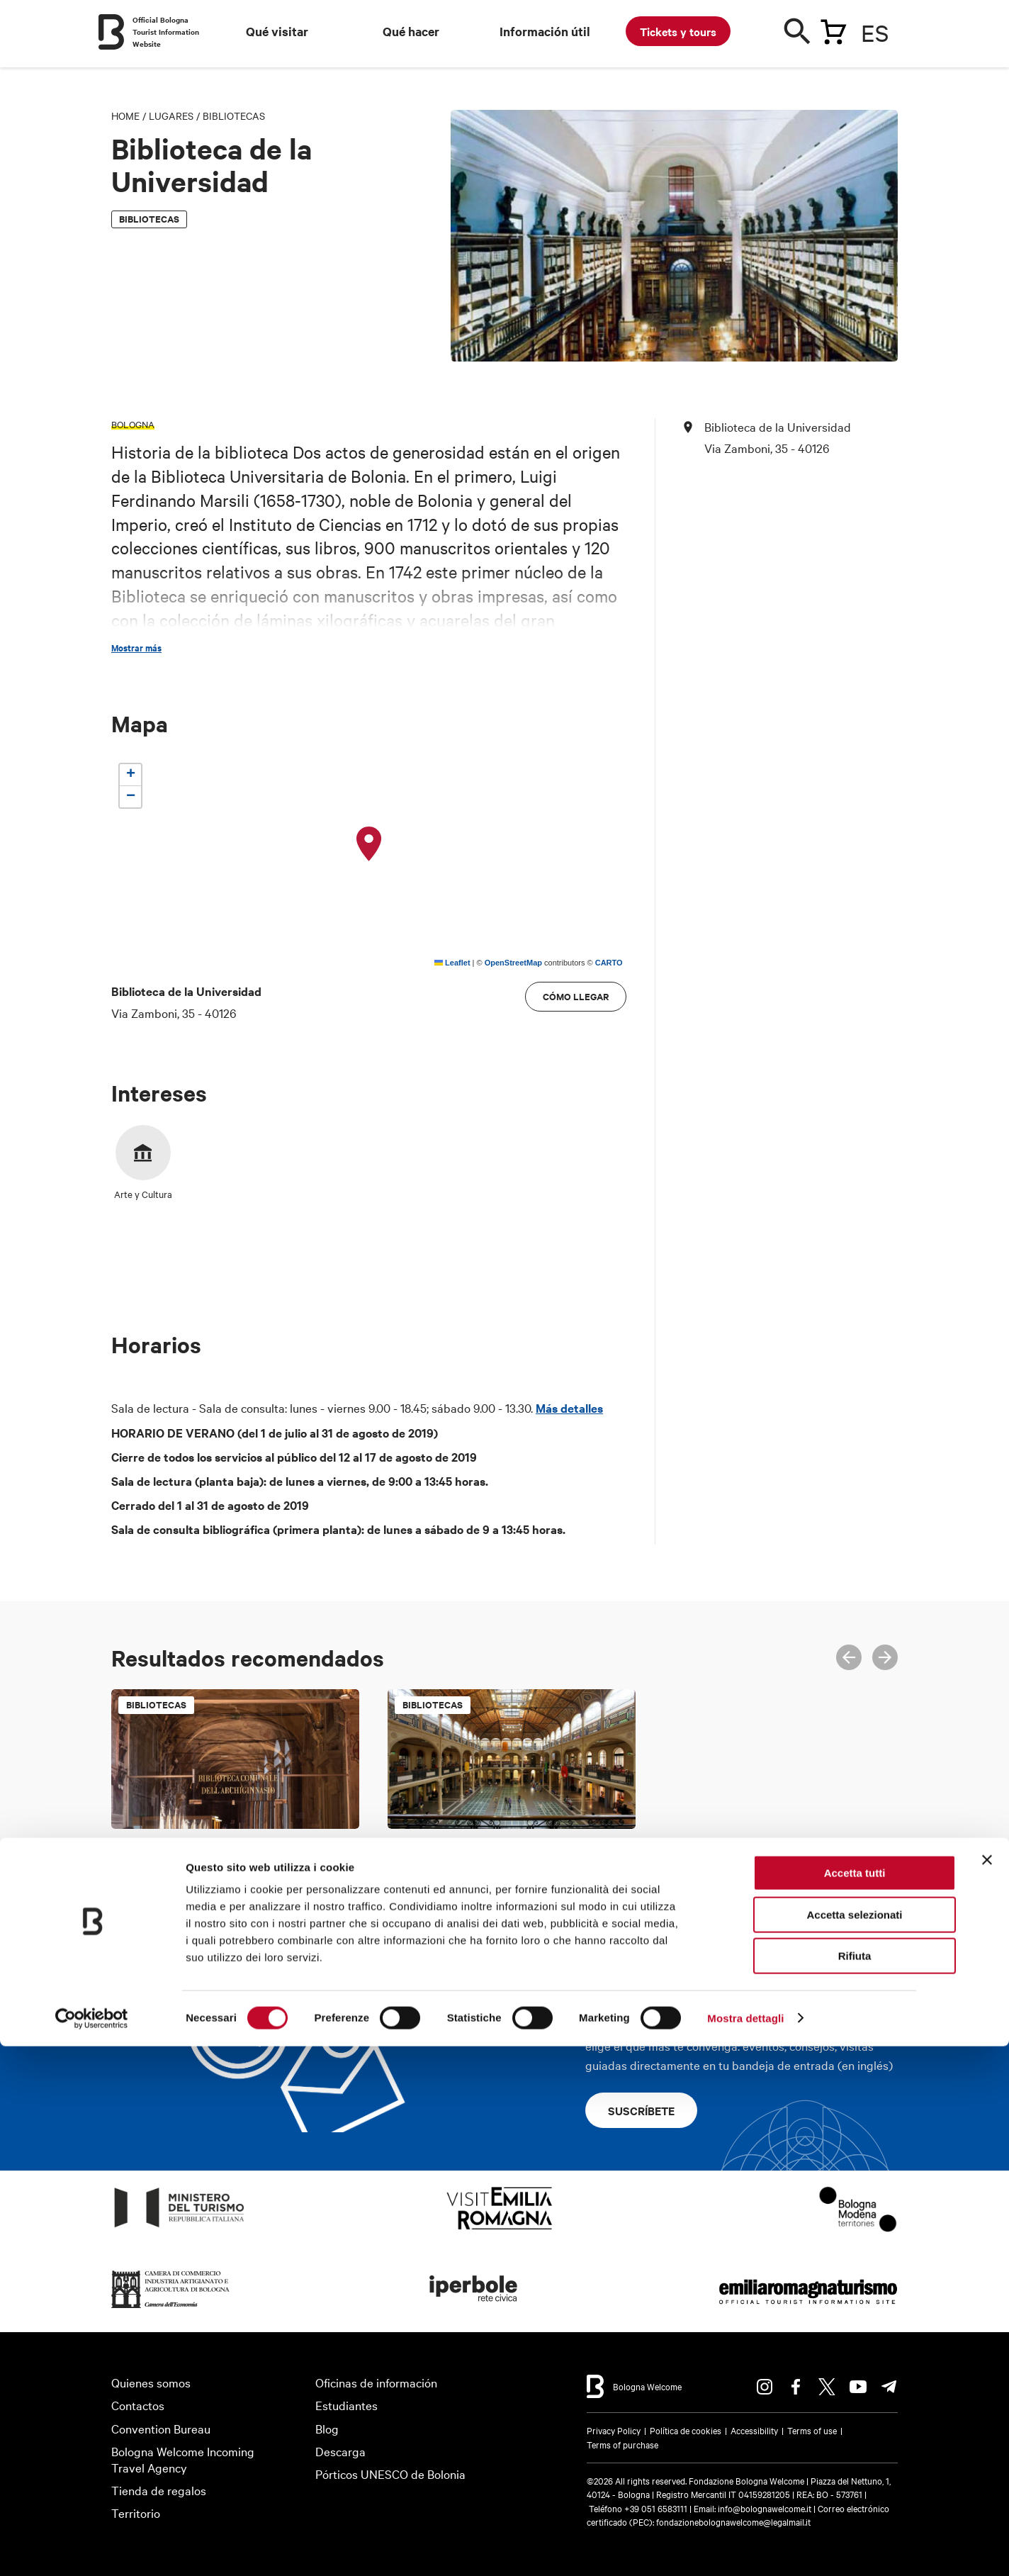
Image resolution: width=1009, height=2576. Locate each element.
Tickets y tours (678, 31)
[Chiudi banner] (987, 2390)
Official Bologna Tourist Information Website (166, 31)
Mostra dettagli (745, 2548)
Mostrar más (136, 648)
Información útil (545, 31)
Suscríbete (641, 2110)
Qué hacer (411, 31)
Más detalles (569, 1407)
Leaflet (452, 962)
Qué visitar (277, 31)
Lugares (171, 115)
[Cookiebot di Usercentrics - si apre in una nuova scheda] (92, 2548)
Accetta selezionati (854, 2444)
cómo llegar (576, 996)
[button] (369, 844)
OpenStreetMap (513, 962)
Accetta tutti (855, 2403)
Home (125, 115)
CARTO (609, 962)
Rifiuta (855, 2486)
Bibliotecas (234, 115)
